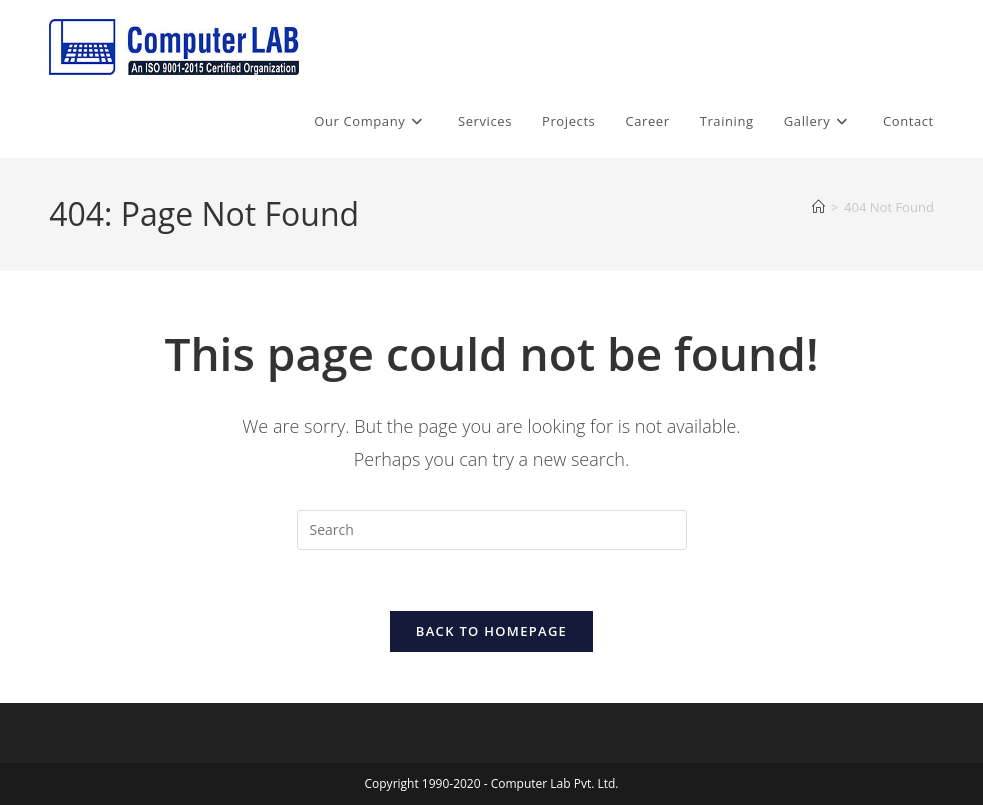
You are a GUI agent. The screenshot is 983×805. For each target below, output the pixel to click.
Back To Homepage (491, 631)
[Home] (818, 207)
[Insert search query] (492, 530)
